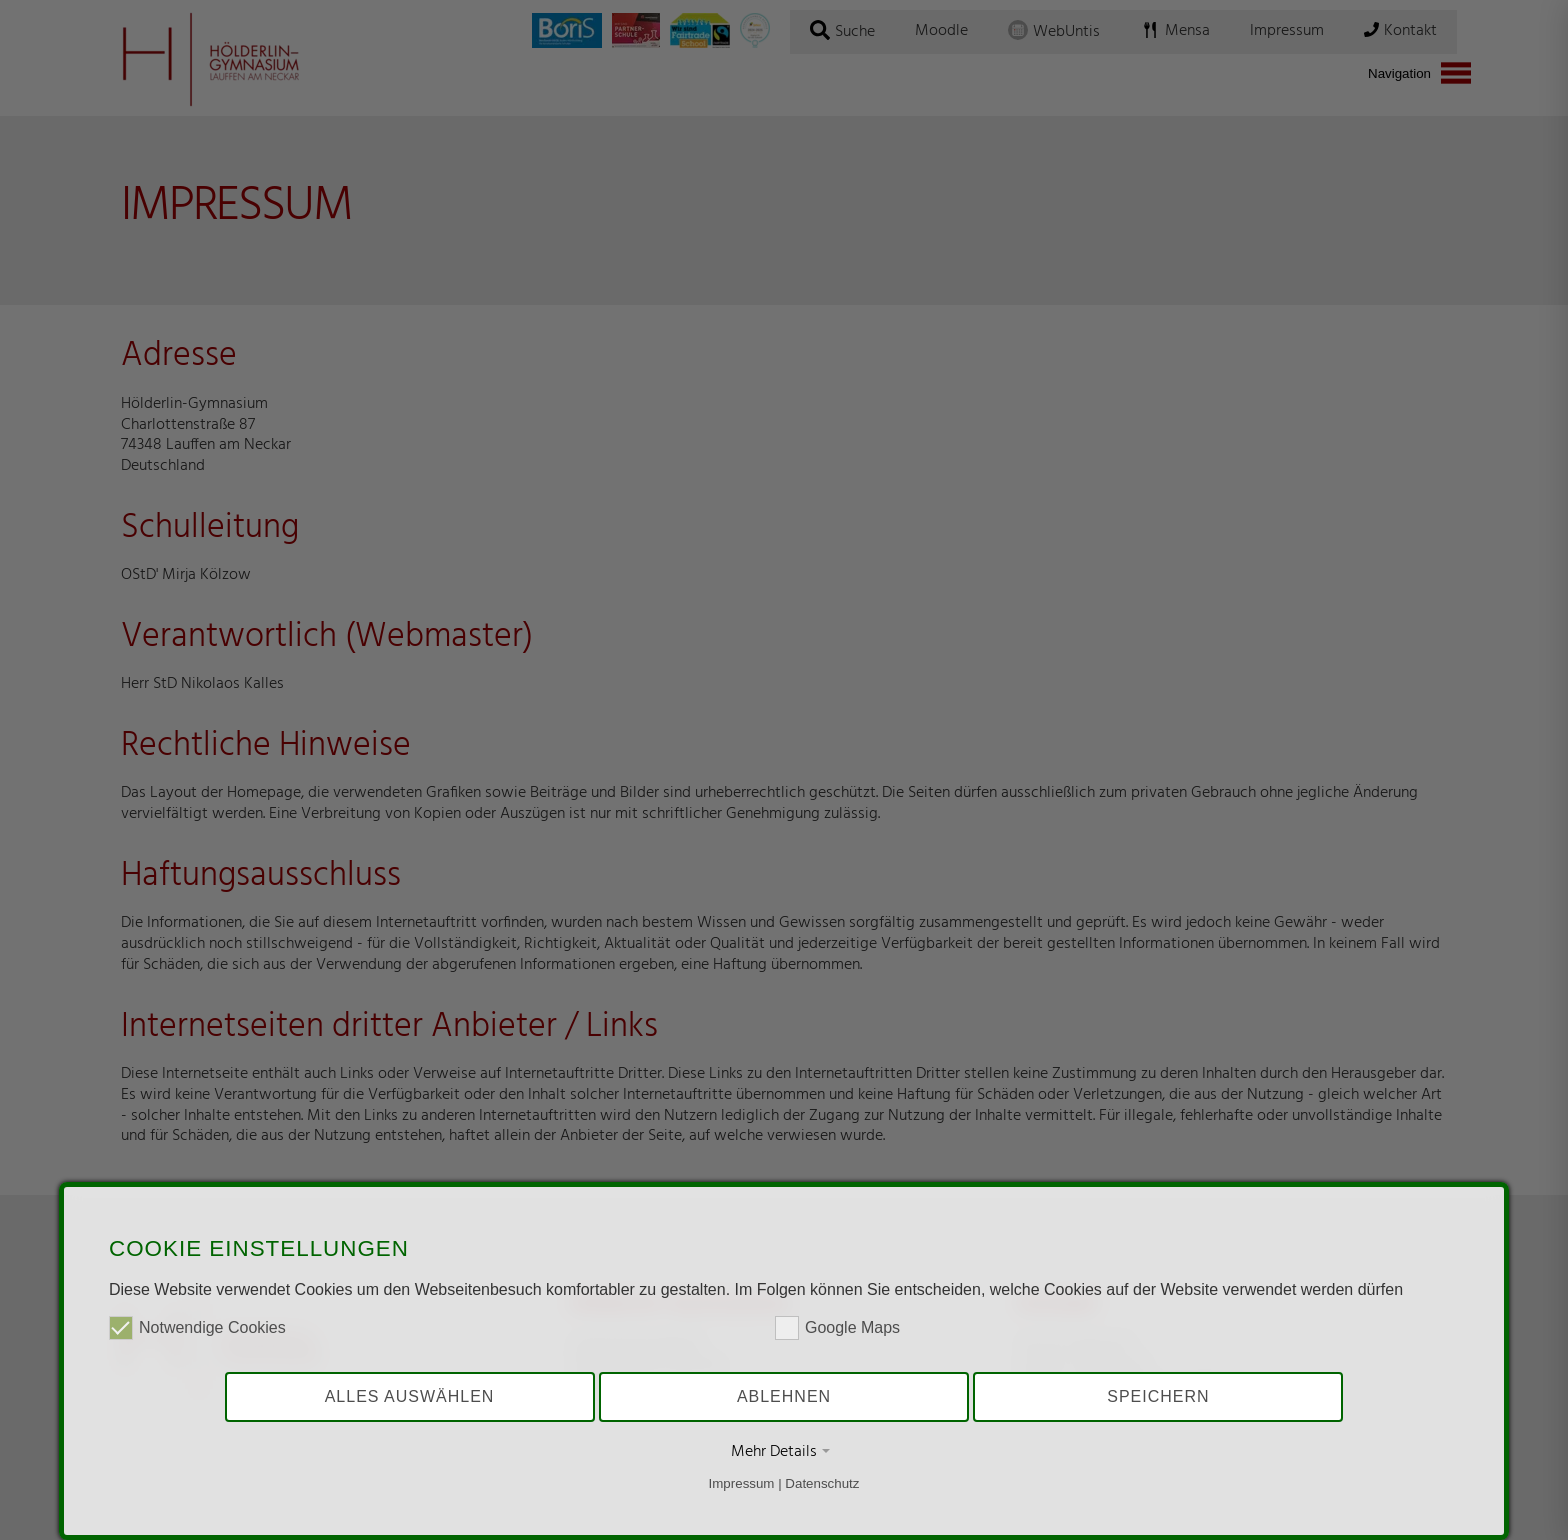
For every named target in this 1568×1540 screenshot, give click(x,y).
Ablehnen (784, 1396)
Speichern (1158, 1396)
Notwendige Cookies (197, 1328)
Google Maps (837, 1328)
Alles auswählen (410, 1396)
